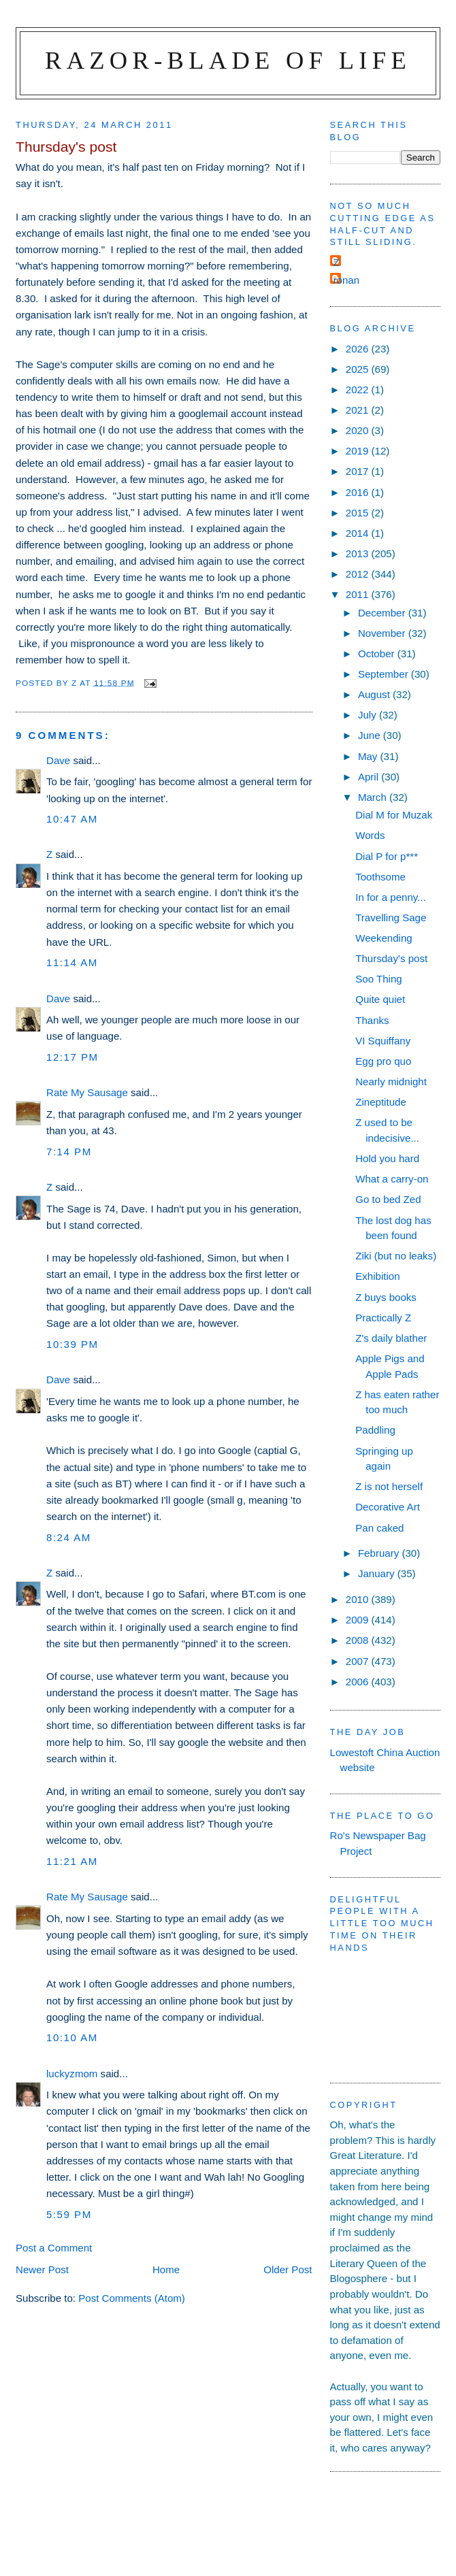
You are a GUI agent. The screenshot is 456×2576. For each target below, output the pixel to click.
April (369, 776)
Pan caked (379, 1528)
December (383, 612)
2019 (359, 451)
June (370, 735)
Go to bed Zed (388, 1199)
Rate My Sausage (87, 1092)
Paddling (375, 1430)
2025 (359, 369)
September (384, 674)
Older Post (287, 2269)
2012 (359, 574)
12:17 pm (72, 1057)
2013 (359, 553)
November (383, 633)
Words (370, 835)
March (373, 797)
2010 (359, 1599)
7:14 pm (69, 1151)
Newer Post (42, 2269)
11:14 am (72, 962)
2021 (359, 410)
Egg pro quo (383, 1061)
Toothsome (380, 876)
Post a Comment (54, 2247)
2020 (359, 430)
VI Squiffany (382, 1040)
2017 (359, 471)
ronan (346, 280)
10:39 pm (72, 1344)
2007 (359, 1661)
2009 (359, 1619)
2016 (359, 492)
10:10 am (72, 2037)
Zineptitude (380, 1102)
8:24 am (68, 1537)
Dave (58, 760)
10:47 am (72, 819)
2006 (359, 1681)
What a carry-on (391, 1179)
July (368, 715)
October (377, 653)
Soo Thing (378, 979)
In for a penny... (390, 897)
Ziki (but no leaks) (395, 1255)
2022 (359, 389)
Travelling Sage (390, 917)
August (375, 694)
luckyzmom (71, 2073)
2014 (359, 533)
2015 (359, 512)
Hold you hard (387, 1158)
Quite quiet (380, 999)
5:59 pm (69, 2214)
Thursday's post (391, 958)
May (369, 756)
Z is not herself (389, 1486)
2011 (359, 594)
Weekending (383, 938)
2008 (359, 1640)
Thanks (372, 1020)
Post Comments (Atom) (131, 2298)
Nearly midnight (391, 1081)
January (377, 1573)
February (380, 1553)
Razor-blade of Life (228, 60)
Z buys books (386, 1297)
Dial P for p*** (386, 856)
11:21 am (72, 1861)
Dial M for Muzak (393, 815)
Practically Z (383, 1317)
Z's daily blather (391, 1338)
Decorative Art (387, 1507)
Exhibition (377, 1276)
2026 (359, 348)
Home (166, 2269)
